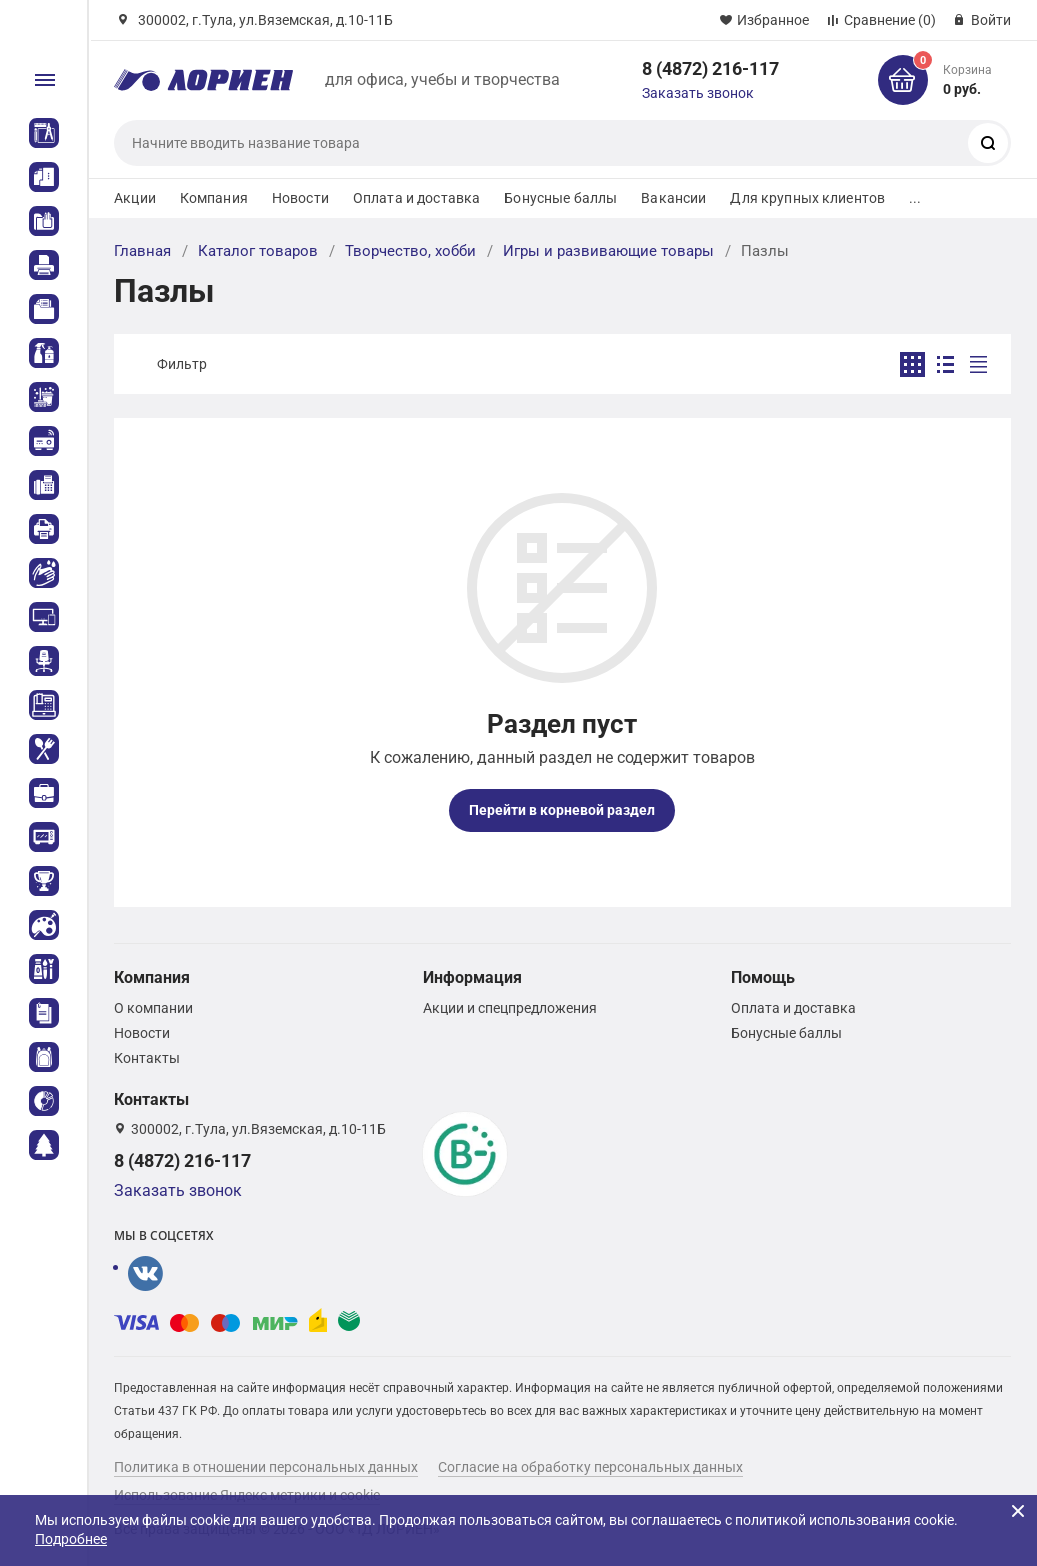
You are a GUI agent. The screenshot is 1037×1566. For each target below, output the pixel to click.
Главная (142, 251)
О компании (153, 1008)
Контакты (147, 1058)
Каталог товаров (258, 251)
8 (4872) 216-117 (710, 68)
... (915, 198)
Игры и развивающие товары (608, 251)
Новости (300, 198)
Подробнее (71, 1539)
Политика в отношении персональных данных (266, 1467)
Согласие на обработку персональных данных (590, 1467)
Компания (214, 198)
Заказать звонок (698, 93)
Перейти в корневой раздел (562, 810)
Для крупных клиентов (807, 198)
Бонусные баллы (560, 198)
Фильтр (182, 364)
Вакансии (673, 198)
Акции (135, 198)
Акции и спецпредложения (510, 1008)
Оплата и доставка (416, 198)
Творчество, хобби (410, 251)
